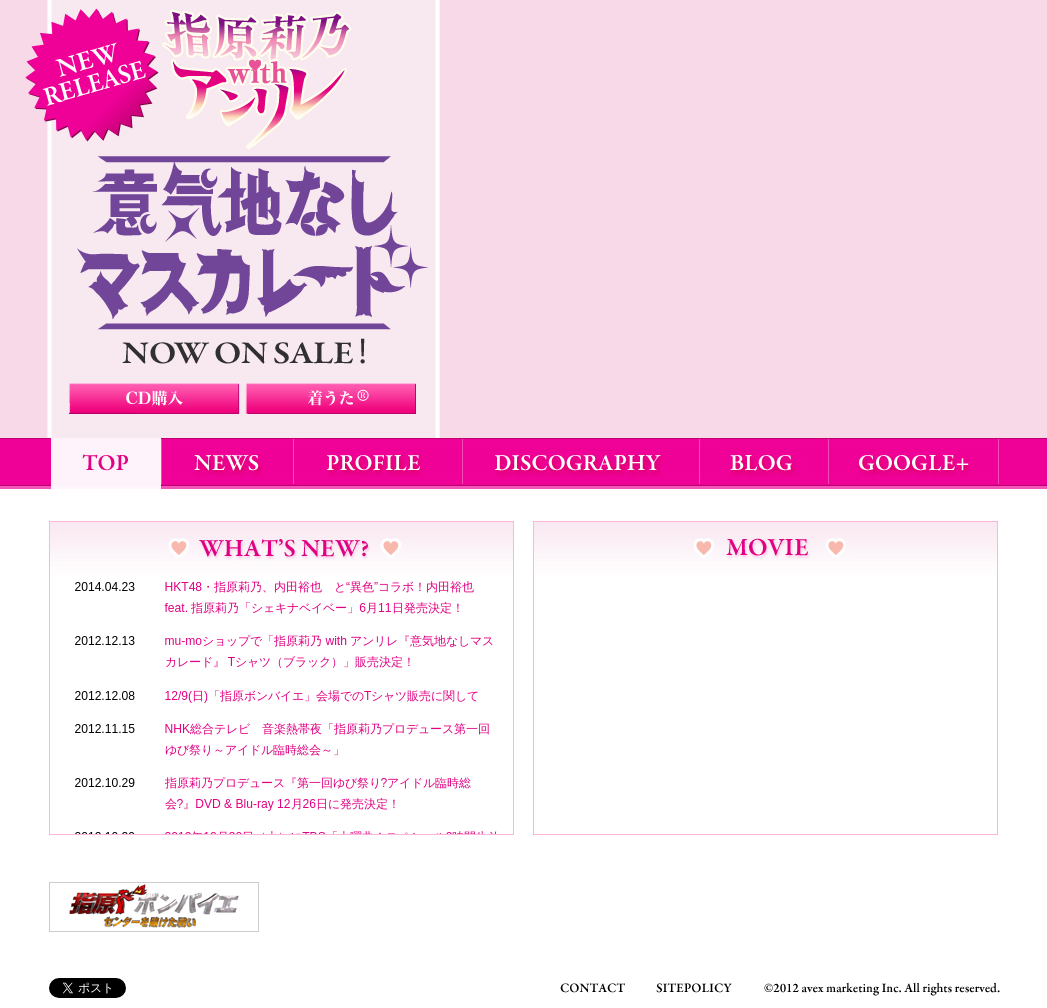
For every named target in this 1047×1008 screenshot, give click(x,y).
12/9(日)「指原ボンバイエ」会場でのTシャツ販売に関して (322, 696)
